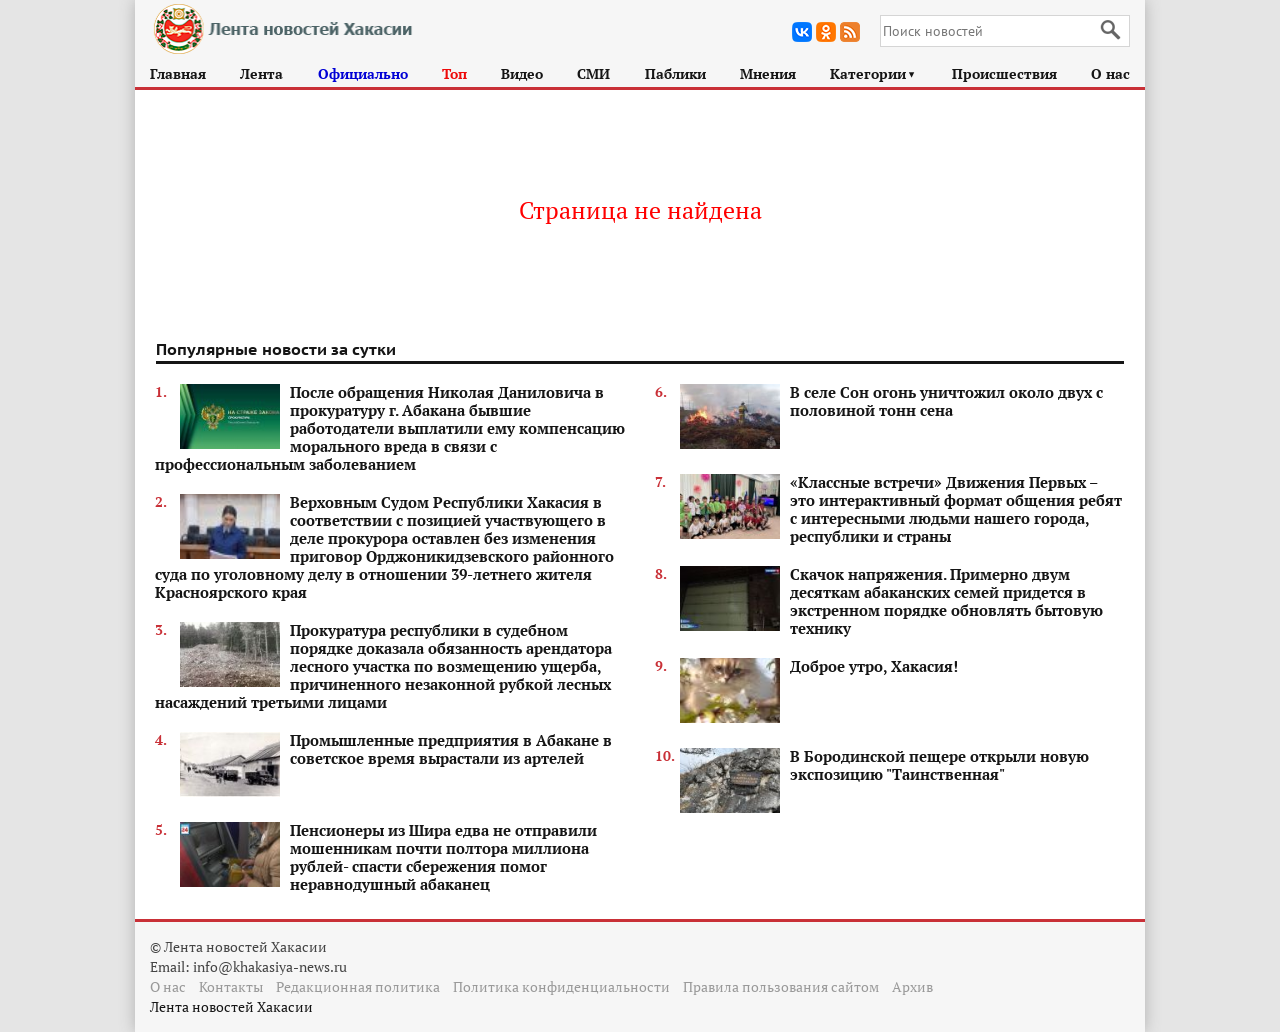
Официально (363, 73)
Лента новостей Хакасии (231, 1006)
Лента (261, 73)
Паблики (675, 73)
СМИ (593, 73)
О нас (1110, 73)
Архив (912, 986)
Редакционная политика (358, 986)
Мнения (768, 73)
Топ (454, 73)
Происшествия (1004, 73)
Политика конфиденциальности (561, 986)
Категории (873, 73)
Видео (522, 73)
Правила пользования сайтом (781, 986)
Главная (178, 73)
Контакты (231, 986)
